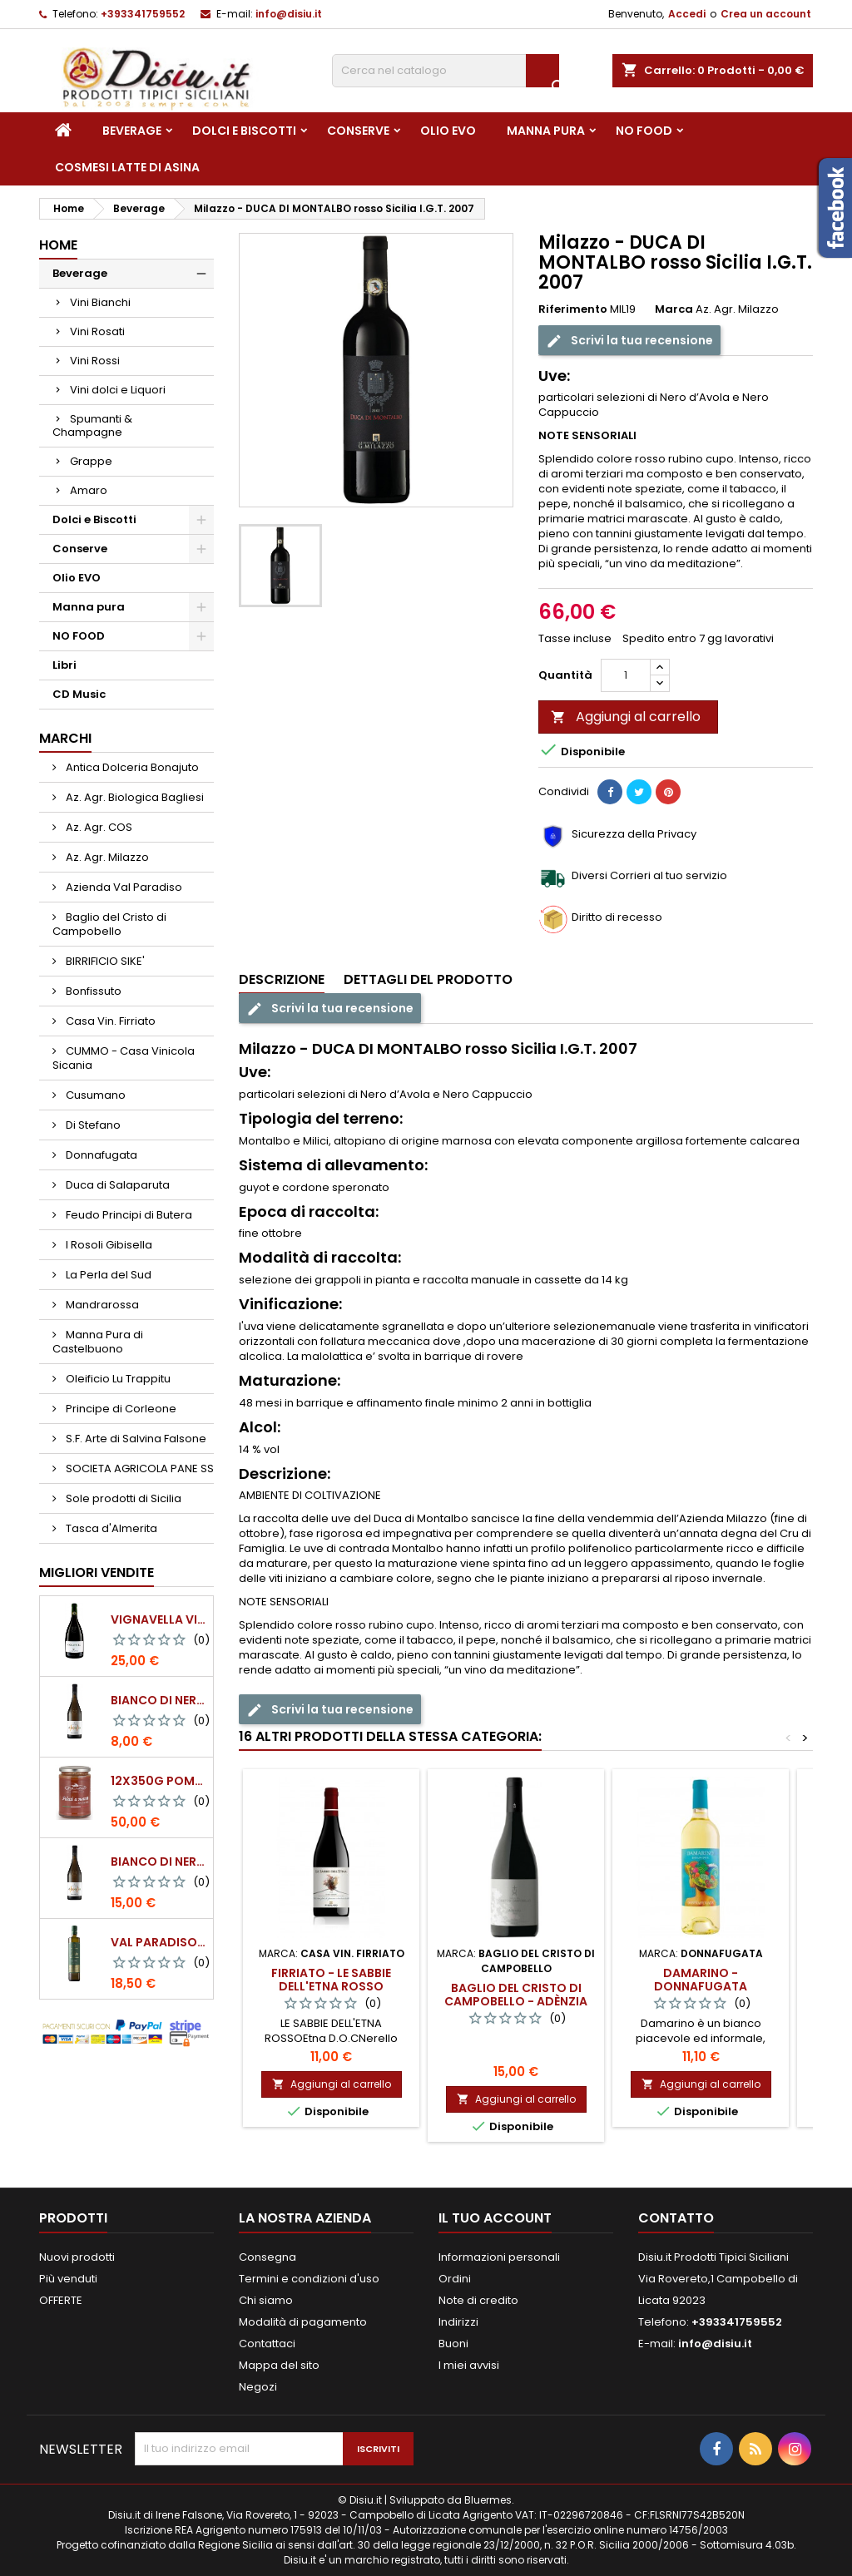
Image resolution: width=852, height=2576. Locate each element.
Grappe (91, 461)
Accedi (687, 14)
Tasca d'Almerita (110, 1528)
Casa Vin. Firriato (109, 1021)
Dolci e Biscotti (244, 130)
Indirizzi (458, 2322)
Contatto (676, 2217)
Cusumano (94, 1095)
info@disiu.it (288, 14)
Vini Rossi (95, 360)
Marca (674, 309)
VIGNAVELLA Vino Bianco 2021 (158, 1619)
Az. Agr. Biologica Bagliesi (133, 797)
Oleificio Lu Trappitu (117, 1379)
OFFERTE (60, 2300)
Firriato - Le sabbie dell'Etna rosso (331, 1980)
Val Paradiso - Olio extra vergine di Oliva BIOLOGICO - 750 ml (158, 1942)
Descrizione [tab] (281, 979)
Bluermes (488, 2500)
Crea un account (766, 14)
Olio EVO (448, 130)
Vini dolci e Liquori (118, 390)
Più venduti (68, 2279)
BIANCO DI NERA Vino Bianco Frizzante (158, 1861)
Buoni (453, 2343)
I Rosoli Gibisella (107, 1245)
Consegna (267, 2257)
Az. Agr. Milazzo (106, 857)
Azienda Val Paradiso (122, 887)
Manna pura (546, 130)
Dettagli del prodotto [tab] (428, 979)
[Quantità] (626, 675)
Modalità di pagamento (303, 2322)
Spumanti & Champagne (92, 425)
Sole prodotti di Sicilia (122, 1498)
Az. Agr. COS (97, 827)
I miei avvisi (468, 2365)
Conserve (358, 130)
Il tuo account (495, 2217)
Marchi (65, 738)
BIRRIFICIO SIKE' (104, 961)
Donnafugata (100, 1155)
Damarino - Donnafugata (700, 1980)
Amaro (88, 490)
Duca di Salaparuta (116, 1185)
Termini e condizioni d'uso (309, 2279)
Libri (64, 665)
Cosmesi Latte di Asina (127, 167)
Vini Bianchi (100, 302)
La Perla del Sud (107, 1275)
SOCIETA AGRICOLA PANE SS (138, 1468)
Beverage (131, 130)
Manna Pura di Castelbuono (97, 1342)
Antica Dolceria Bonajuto (131, 767)
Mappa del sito (279, 2365)
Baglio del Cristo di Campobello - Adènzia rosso (515, 2001)
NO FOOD (644, 130)
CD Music (79, 694)
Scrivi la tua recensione (629, 340)
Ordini (454, 2279)
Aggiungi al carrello (626, 716)
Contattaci (267, 2343)
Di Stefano (92, 1125)
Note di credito (478, 2300)
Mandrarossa (101, 1305)
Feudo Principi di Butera (127, 1215)
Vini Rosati (97, 331)
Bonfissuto (92, 991)
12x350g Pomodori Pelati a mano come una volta (158, 1780)
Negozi (258, 2387)
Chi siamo (266, 2300)
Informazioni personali (499, 2257)
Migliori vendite (96, 1572)
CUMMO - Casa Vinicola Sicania (123, 1058)
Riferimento (572, 309)
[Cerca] (445, 70)
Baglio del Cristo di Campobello (109, 924)
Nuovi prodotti (77, 2257)
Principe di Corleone (119, 1409)
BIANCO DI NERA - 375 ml (158, 1700)
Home (58, 245)
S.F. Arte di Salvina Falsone (134, 1438)
